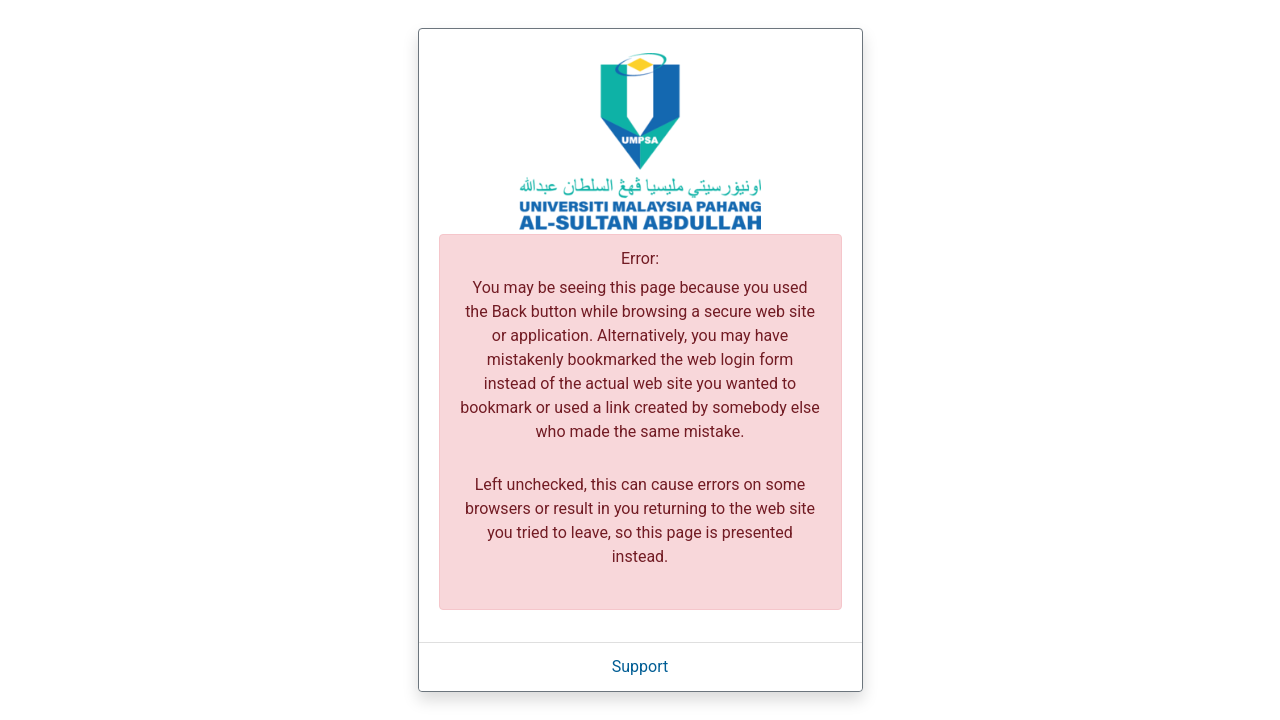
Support (640, 666)
